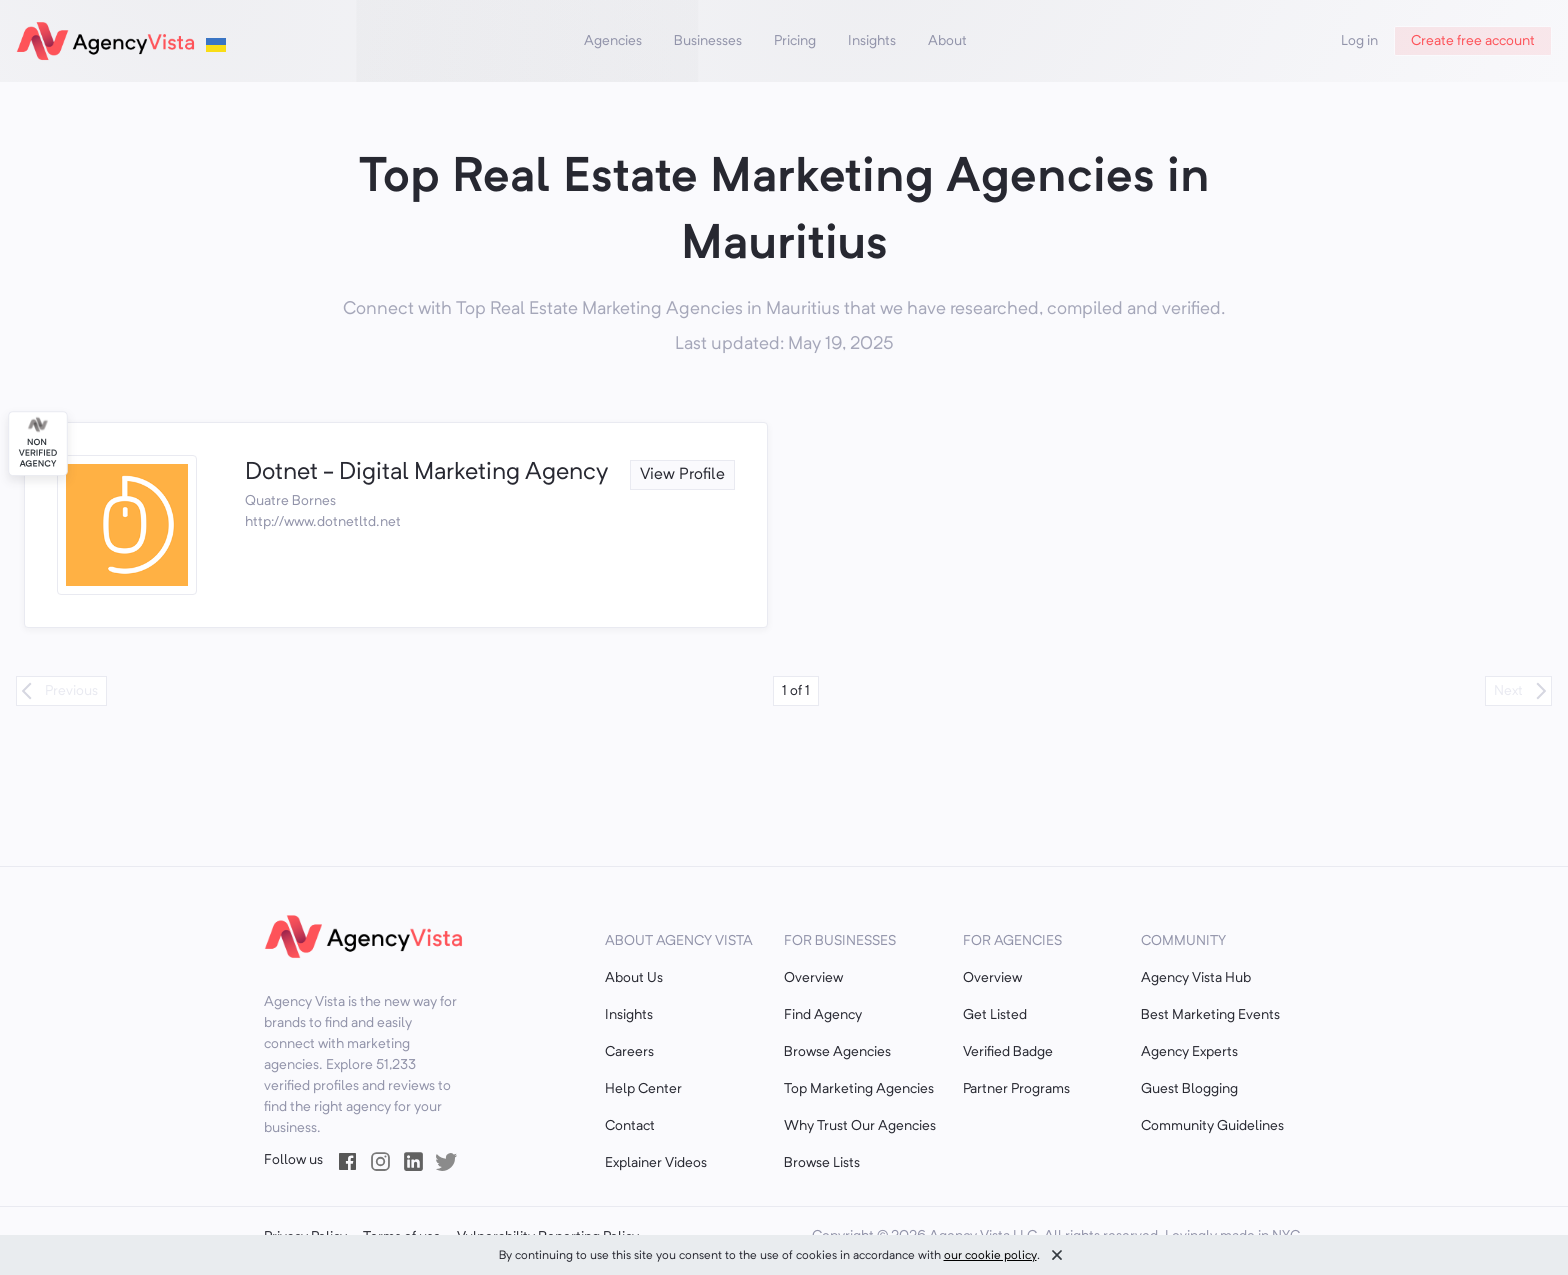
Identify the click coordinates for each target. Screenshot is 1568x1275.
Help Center (643, 1089)
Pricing (795, 41)
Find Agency (823, 1015)
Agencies (613, 41)
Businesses (708, 41)
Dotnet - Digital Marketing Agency (426, 473)
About (947, 41)
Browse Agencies (837, 1052)
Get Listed (995, 1015)
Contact (630, 1126)
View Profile (682, 475)
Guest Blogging (1189, 1089)
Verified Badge (1008, 1052)
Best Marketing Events (1210, 1015)
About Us (634, 978)
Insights (872, 41)
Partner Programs (1016, 1089)
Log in (1359, 41)
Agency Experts (1189, 1052)
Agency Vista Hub (1196, 978)
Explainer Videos (656, 1163)
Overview (813, 978)
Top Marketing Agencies (859, 1089)
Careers (629, 1052)
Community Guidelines (1212, 1126)
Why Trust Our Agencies (860, 1126)
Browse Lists (822, 1163)
